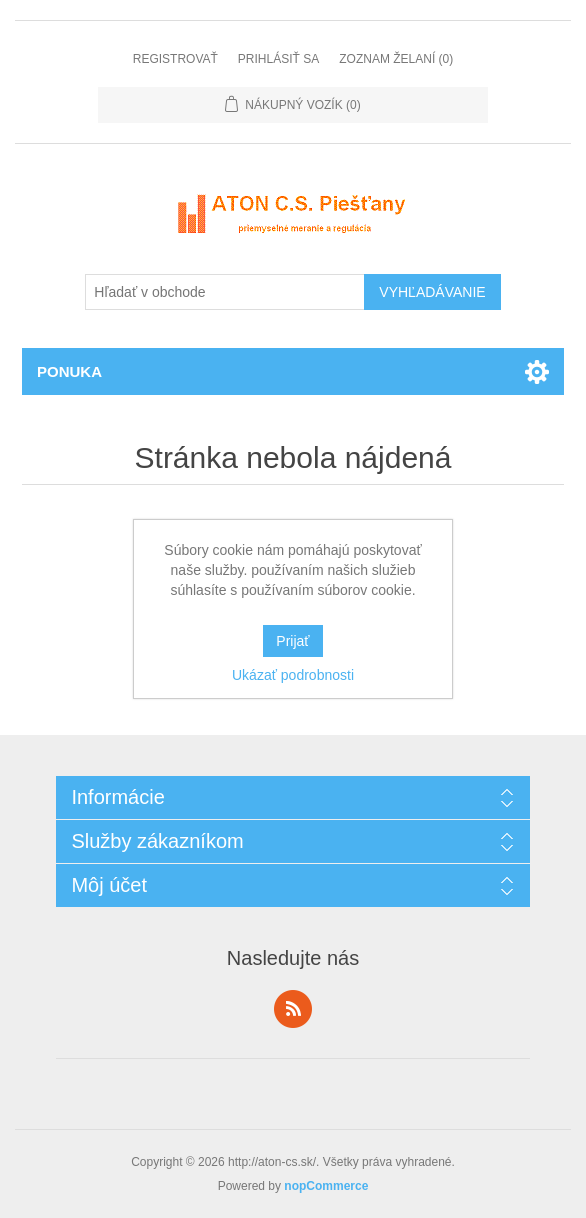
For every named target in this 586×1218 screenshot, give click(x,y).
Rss (293, 1009)
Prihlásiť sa (278, 59)
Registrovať (175, 59)
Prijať (292, 641)
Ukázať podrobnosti (293, 675)
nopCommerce (326, 1186)
